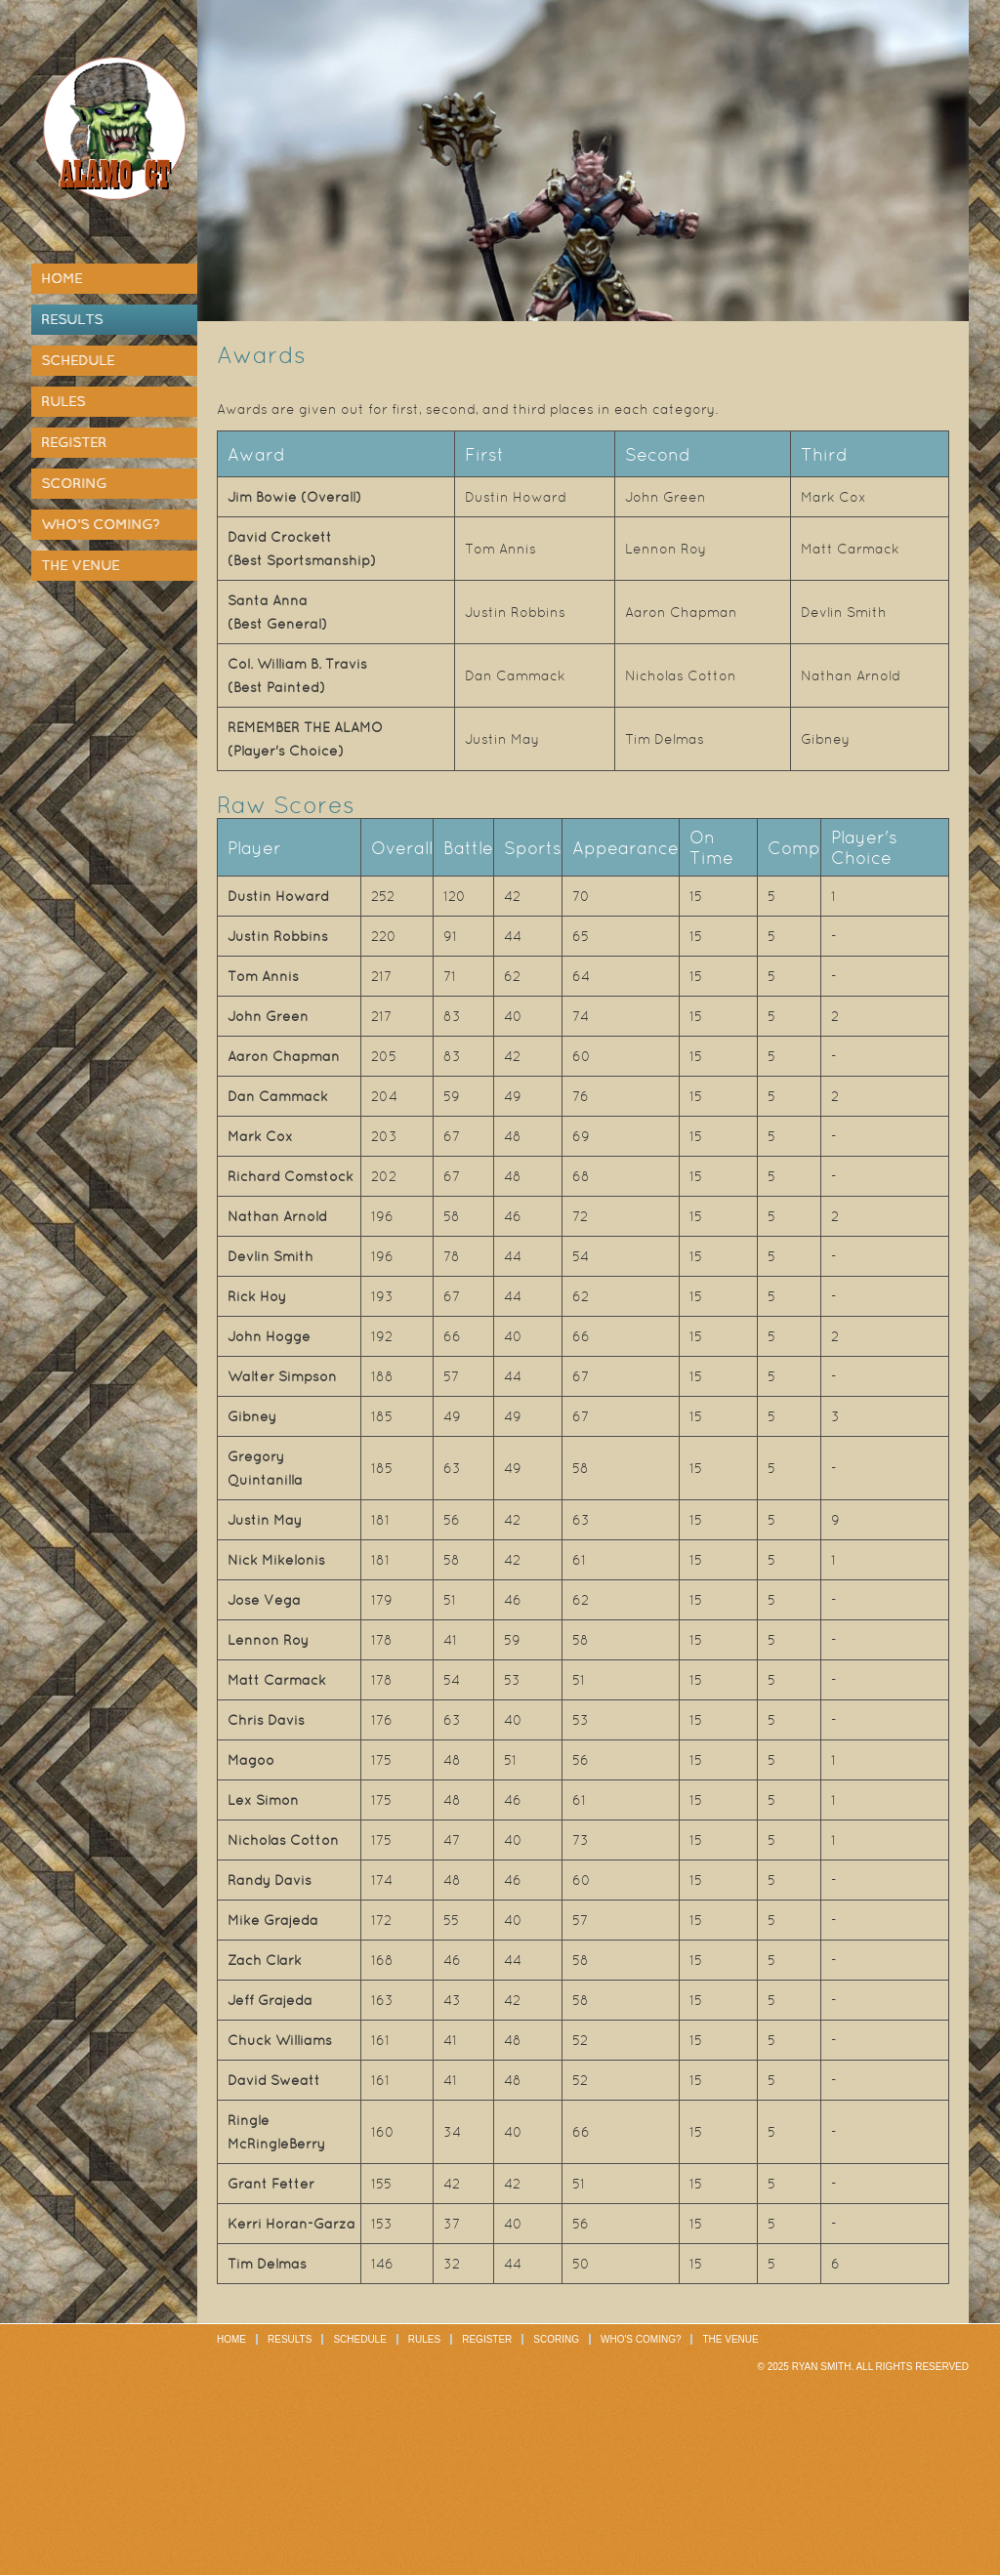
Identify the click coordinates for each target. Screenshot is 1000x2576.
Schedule (77, 360)
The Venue (80, 565)
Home (61, 278)
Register (73, 442)
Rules (63, 401)
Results (72, 319)
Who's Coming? (100, 524)
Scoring (73, 483)
